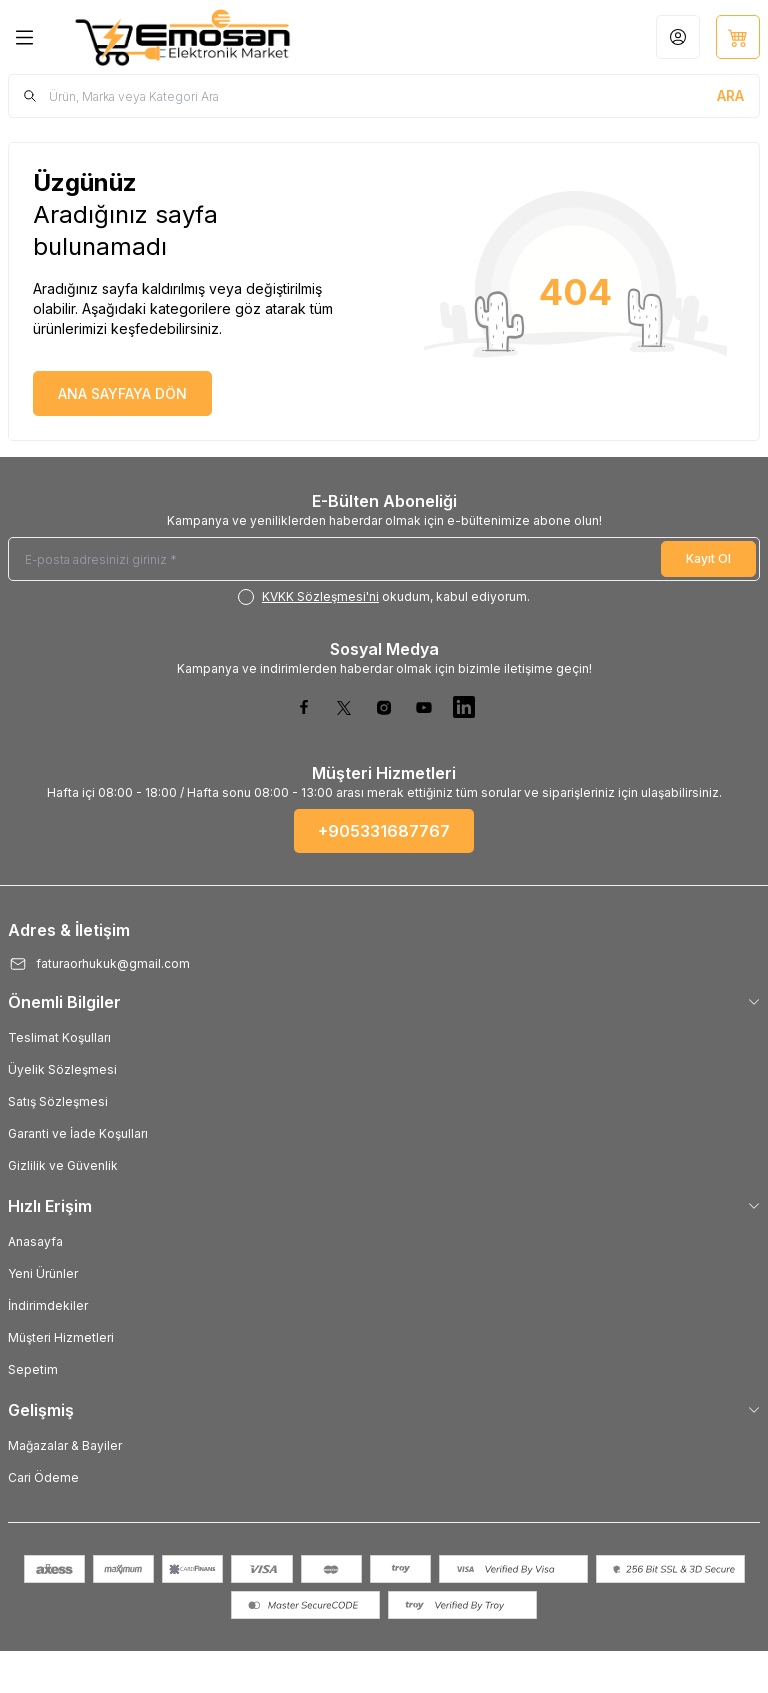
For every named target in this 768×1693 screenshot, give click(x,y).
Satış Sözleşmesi (58, 1101)
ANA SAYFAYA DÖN (122, 393)
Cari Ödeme (43, 1477)
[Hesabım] (678, 37)
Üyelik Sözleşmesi (62, 1069)
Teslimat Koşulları (59, 1037)
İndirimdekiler (48, 1305)
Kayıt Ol (708, 558)
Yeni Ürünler (43, 1273)
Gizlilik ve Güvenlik (63, 1165)
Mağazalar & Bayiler (65, 1445)
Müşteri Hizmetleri (61, 1337)
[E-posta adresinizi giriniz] (384, 559)
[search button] (730, 96)
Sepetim (33, 1369)
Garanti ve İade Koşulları (78, 1133)
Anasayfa (35, 1241)
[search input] (384, 96)
